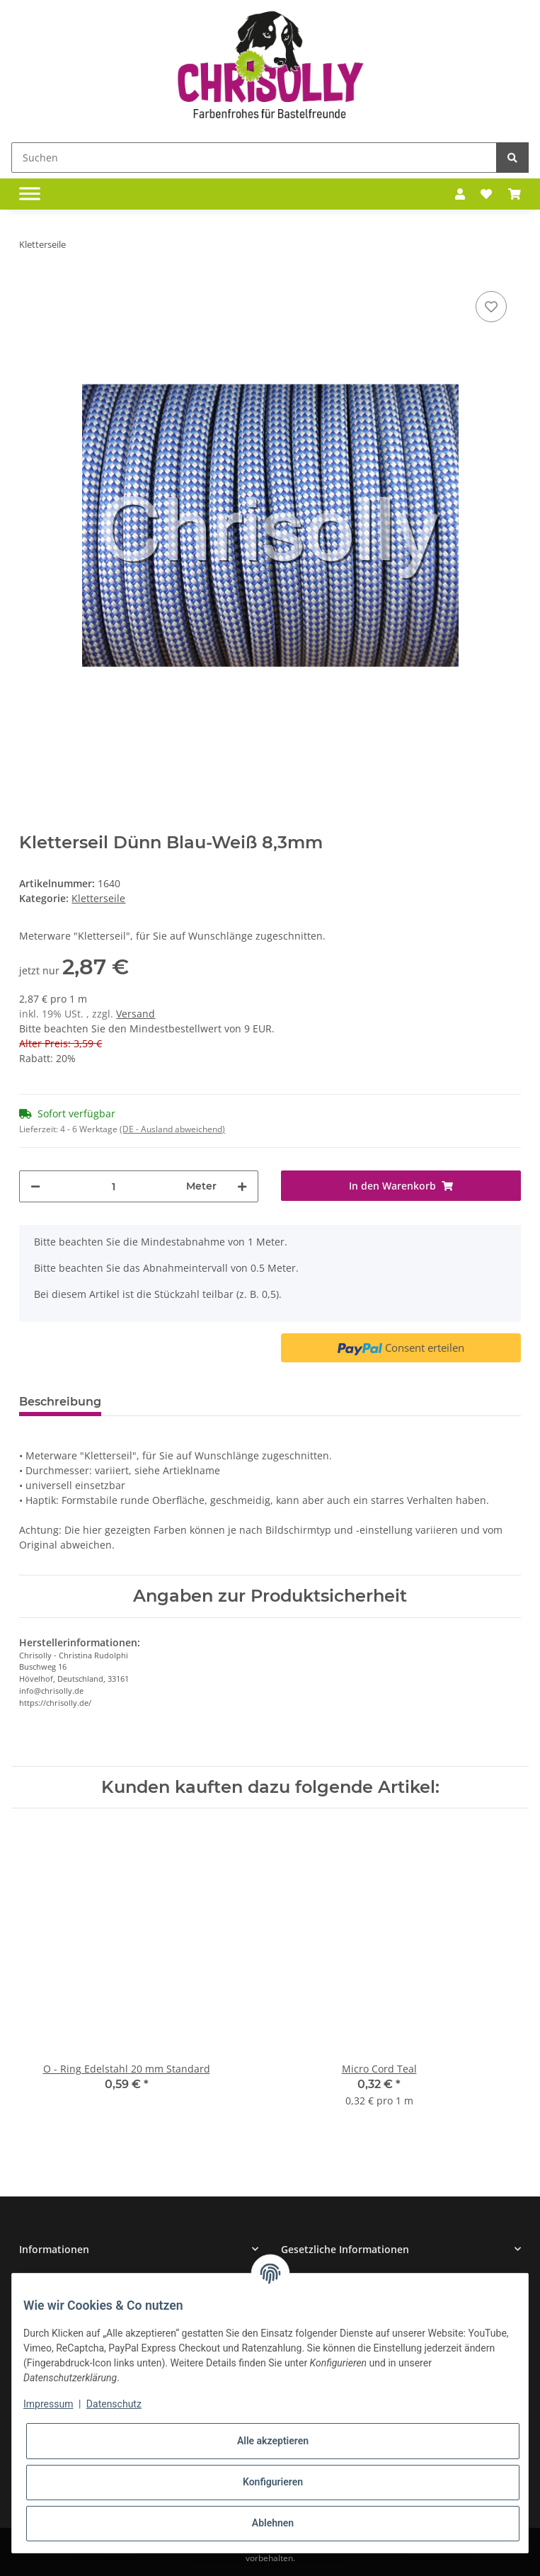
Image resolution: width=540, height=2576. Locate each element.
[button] (460, 194)
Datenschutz (114, 2404)
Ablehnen (273, 2523)
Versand (135, 1013)
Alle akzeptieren (273, 2440)
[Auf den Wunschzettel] (491, 306)
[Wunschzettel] (486, 194)
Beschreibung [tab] (60, 1401)
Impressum (48, 2404)
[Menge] (113, 1186)
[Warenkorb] (514, 194)
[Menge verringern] (35, 1186)
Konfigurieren (273, 2481)
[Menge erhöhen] (242, 1186)
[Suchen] (254, 157)
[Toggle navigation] (29, 194)
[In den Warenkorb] (400, 1185)
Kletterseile (98, 898)
